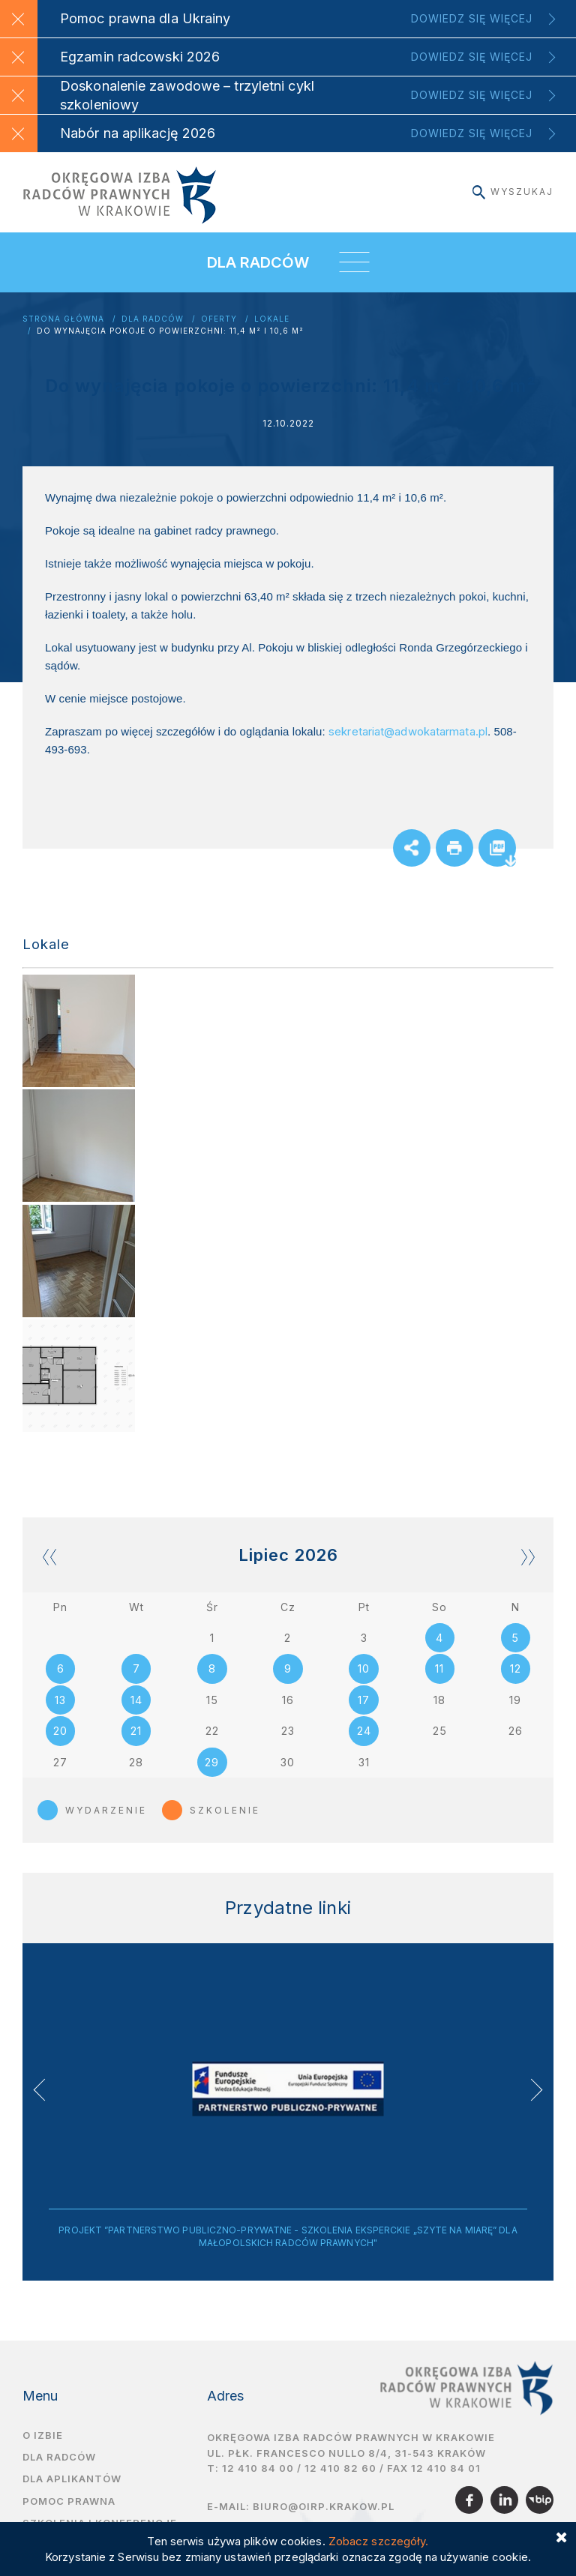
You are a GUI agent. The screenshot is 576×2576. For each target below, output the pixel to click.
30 (287, 1763)
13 (60, 1700)
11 (439, 1669)
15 (212, 1700)
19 (515, 1700)
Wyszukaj (513, 191)
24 (364, 1732)
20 (60, 1732)
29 (212, 1763)
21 (136, 1732)
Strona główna (63, 319)
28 (136, 1763)
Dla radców (153, 319)
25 (440, 1732)
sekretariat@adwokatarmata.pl (408, 731)
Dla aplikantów (72, 2481)
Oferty (219, 319)
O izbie (42, 2437)
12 (515, 1669)
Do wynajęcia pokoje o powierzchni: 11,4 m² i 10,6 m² (170, 331)
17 (364, 1700)
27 (60, 1763)
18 (440, 1700)
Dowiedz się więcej (471, 18)
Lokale (272, 319)
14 (136, 1700)
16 (288, 1700)
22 (212, 1732)
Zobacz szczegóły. (378, 2541)
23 (288, 1732)
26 (515, 1732)
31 (364, 1763)
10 (364, 1669)
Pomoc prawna (69, 2503)
